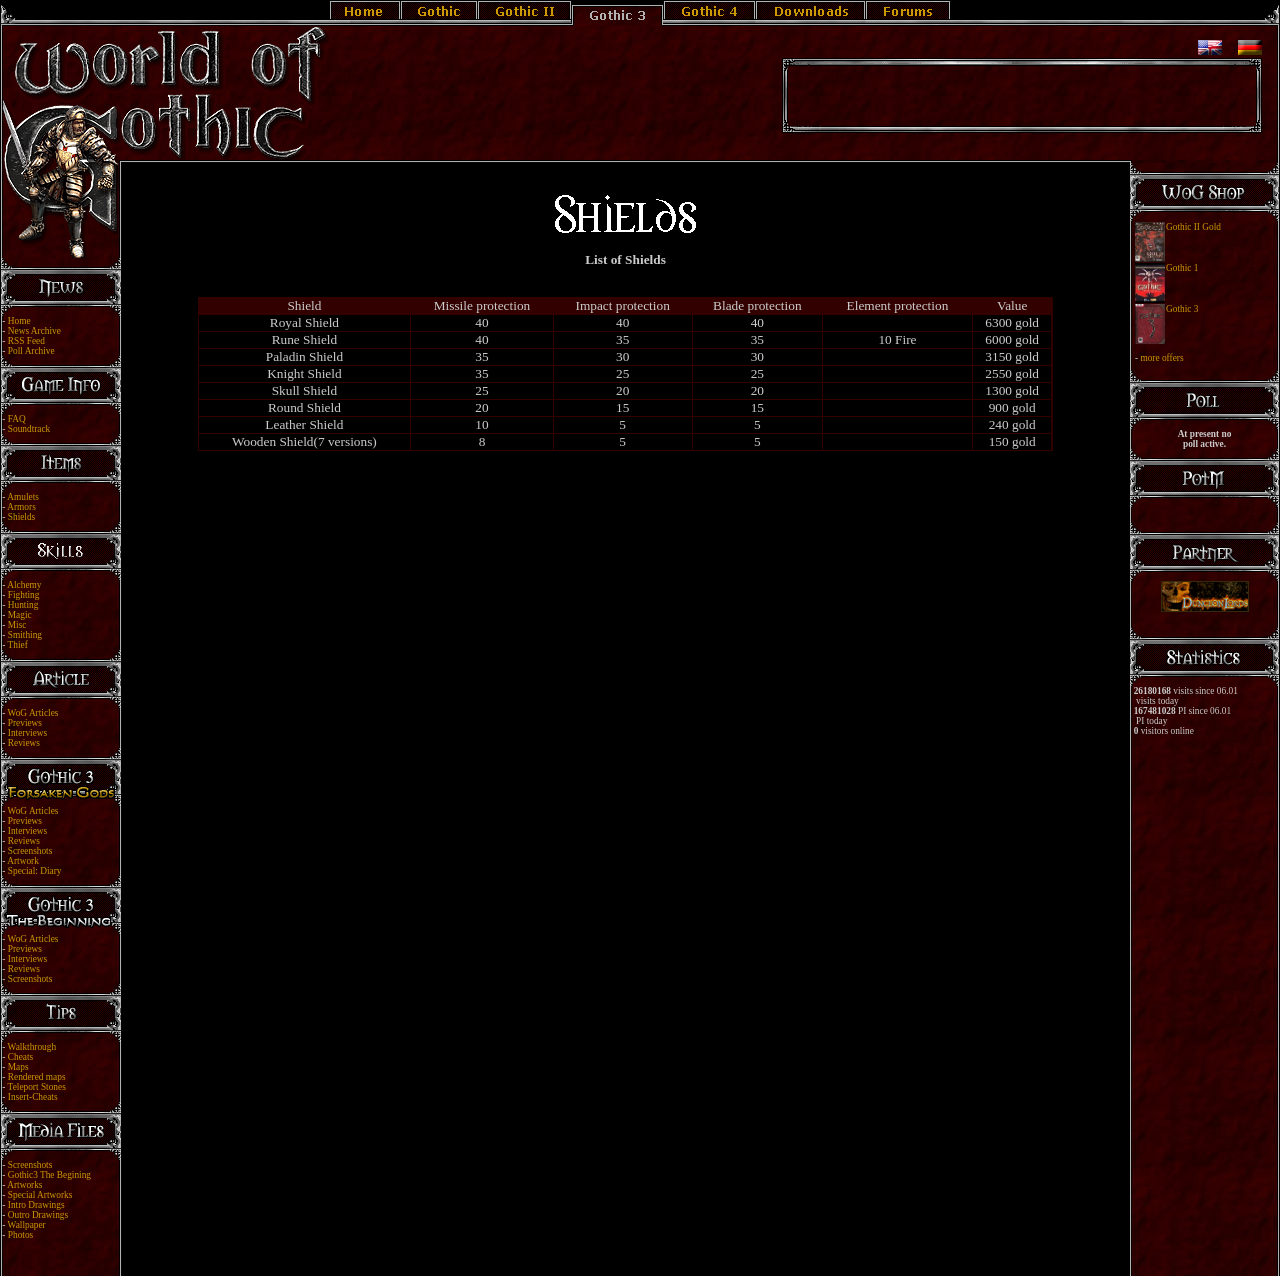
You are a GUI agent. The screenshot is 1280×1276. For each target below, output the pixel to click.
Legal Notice (607, 1248)
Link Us (653, 1248)
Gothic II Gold (1193, 227)
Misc (17, 625)
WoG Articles (33, 713)
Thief (18, 645)
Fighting (24, 595)
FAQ (17, 419)
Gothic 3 (1182, 309)
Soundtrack (29, 429)
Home (19, 321)
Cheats (20, 1057)
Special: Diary (35, 871)
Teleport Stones (37, 1087)
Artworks (24, 1185)
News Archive (34, 331)
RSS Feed (26, 341)
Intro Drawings (36, 1205)
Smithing (25, 635)
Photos (20, 1235)
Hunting (23, 605)
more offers (1161, 358)
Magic (20, 615)
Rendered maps (37, 1077)
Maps (18, 1067)
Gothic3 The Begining (49, 1175)
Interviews (27, 733)
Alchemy (24, 585)
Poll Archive (31, 351)
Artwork (23, 861)
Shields (21, 517)
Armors (21, 507)
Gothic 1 (1182, 268)
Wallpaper (27, 1225)
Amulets (23, 497)
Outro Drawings (38, 1215)
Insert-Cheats (33, 1097)
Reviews (24, 743)
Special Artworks (40, 1195)
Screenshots (30, 851)
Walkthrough (32, 1047)
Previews (25, 723)
